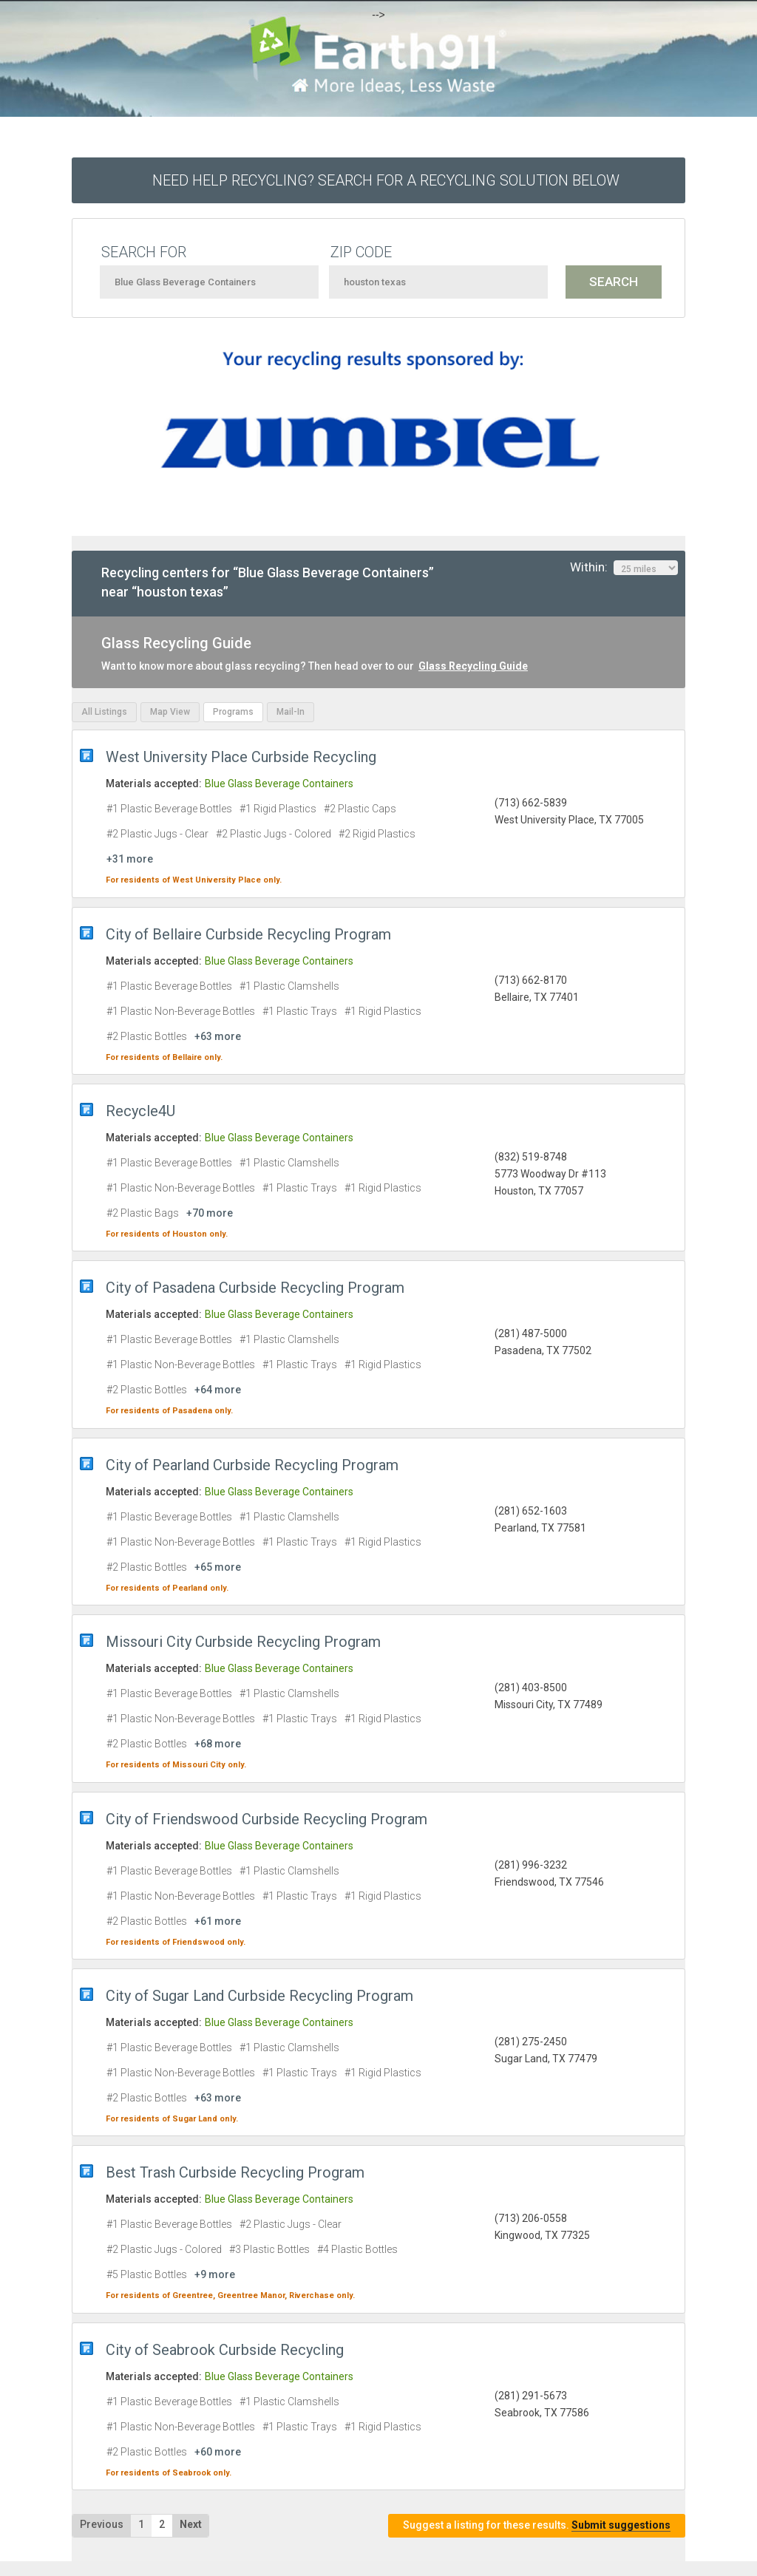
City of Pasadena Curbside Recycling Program (255, 1288)
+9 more (214, 2274)
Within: (624, 568)
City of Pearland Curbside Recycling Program (252, 1465)
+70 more (209, 1213)
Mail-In (290, 712)
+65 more (217, 1567)
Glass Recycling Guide (473, 666)
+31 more (129, 859)
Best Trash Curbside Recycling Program (235, 2172)
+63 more (217, 1036)
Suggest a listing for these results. (537, 2525)
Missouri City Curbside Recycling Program (243, 1642)
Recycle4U (140, 1111)
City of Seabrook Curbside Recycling (225, 2350)
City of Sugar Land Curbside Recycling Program (259, 1996)
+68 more (217, 1744)
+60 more (217, 2452)
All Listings (104, 712)
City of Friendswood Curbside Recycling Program (266, 1819)
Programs (233, 712)
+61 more (217, 1921)
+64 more (217, 1390)
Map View (170, 712)
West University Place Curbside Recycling (241, 757)
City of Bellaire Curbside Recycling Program (248, 934)
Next (191, 2524)
